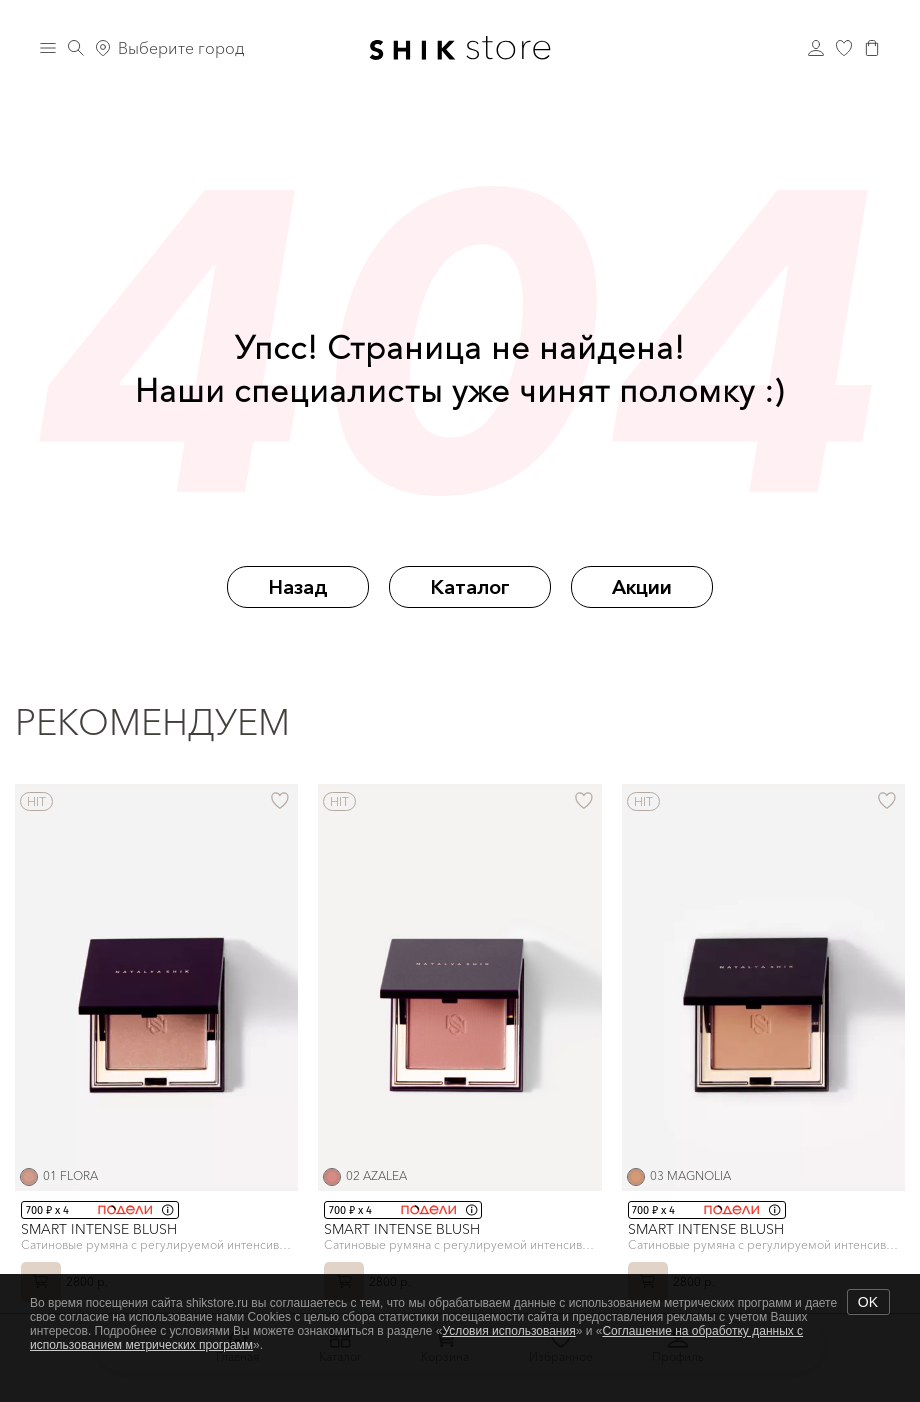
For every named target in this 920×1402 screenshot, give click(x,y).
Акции (642, 587)
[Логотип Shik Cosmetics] (460, 48)
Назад (298, 587)
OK (868, 1302)
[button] (850, 720)
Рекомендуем (152, 722)
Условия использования (508, 1331)
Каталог (470, 587)
